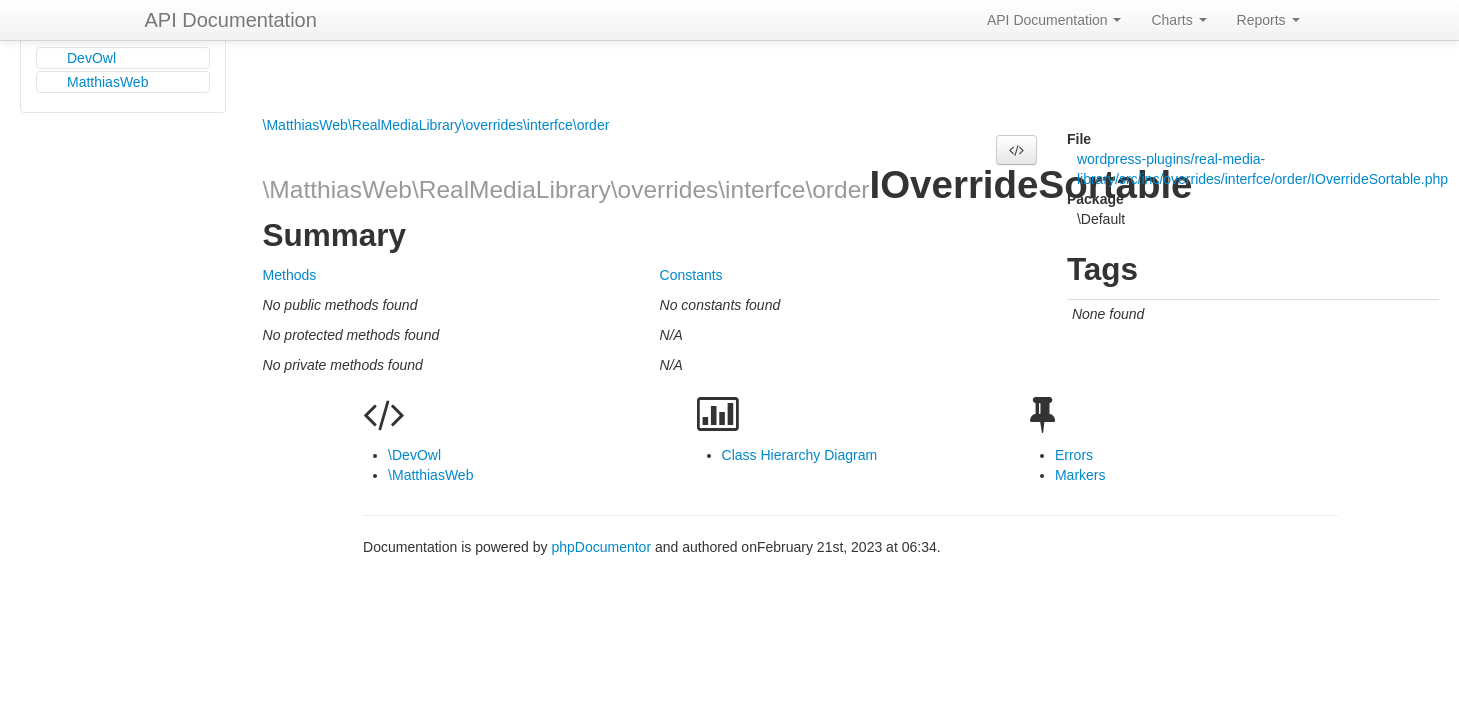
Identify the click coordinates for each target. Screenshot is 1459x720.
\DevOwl (414, 455)
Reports (1268, 20)
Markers (1080, 475)
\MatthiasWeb (430, 475)
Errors (1074, 455)
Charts (1178, 20)
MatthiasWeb (107, 82)
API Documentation (231, 20)
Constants (691, 275)
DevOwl (91, 58)
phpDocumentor (603, 547)
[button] (1016, 150)
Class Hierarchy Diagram (800, 455)
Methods (290, 275)
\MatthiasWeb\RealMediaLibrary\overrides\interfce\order (436, 125)
